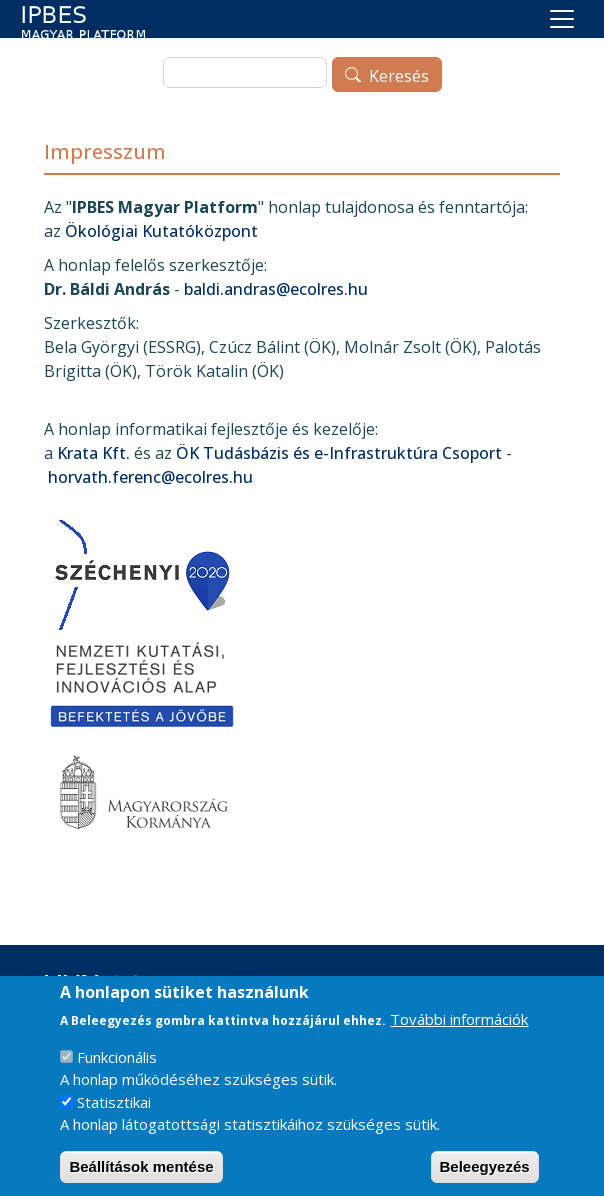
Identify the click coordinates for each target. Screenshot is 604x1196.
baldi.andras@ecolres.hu (276, 289)
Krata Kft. (93, 453)
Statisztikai (114, 1118)
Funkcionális (117, 1073)
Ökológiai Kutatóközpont (161, 231)
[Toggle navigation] (562, 19)
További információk (459, 1035)
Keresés (399, 76)
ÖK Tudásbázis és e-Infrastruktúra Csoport (339, 453)
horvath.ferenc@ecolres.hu (150, 477)
